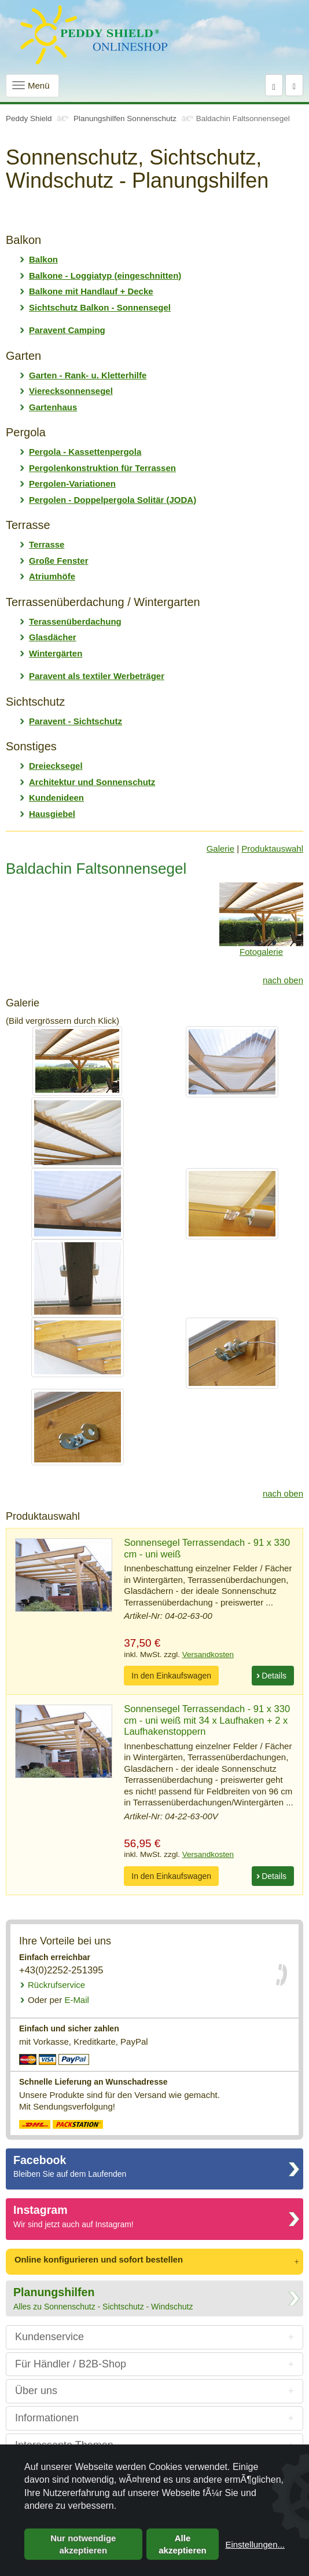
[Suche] (274, 85)
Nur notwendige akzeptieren (83, 2544)
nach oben (283, 980)
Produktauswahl (272, 848)
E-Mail (58, 2000)
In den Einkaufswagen (171, 1675)
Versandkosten (208, 1654)
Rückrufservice (56, 1985)
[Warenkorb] (294, 85)
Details (274, 1675)
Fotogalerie (261, 952)
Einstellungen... (255, 2544)
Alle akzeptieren (183, 2544)
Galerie (220, 848)
